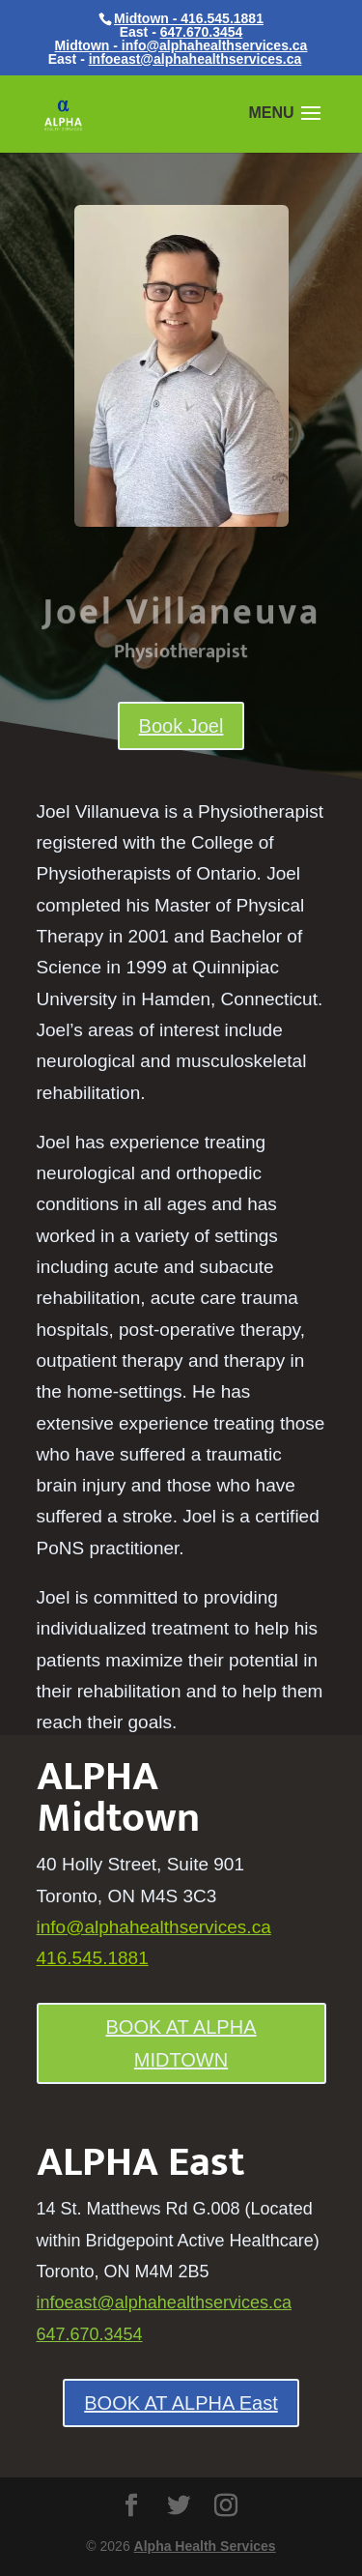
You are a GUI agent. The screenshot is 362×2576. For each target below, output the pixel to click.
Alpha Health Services (205, 2546)
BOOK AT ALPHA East (180, 2403)
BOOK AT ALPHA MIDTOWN (181, 2043)
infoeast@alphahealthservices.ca (195, 59)
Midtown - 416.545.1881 (189, 18)
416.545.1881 (93, 1958)
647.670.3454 (201, 32)
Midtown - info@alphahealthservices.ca (181, 45)
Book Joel (181, 726)
